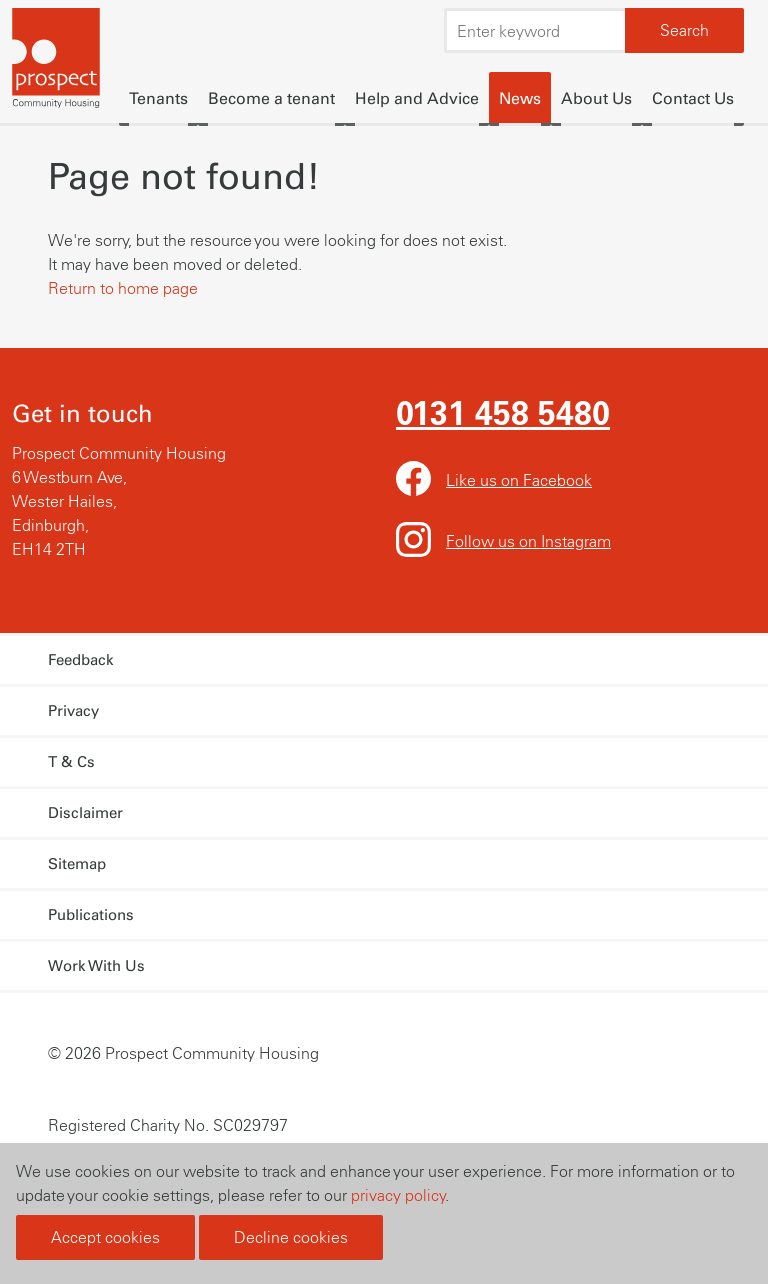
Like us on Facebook (519, 480)
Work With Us (96, 966)
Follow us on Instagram (528, 541)
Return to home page (123, 288)
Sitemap (77, 864)
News (520, 98)
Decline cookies (291, 1237)
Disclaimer (85, 813)
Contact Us (693, 98)
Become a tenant (271, 98)
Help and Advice (417, 98)
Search (684, 30)
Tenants (158, 98)
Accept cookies (105, 1237)
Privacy (73, 711)
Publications (91, 915)
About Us (596, 98)
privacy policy (398, 1195)
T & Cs (71, 762)
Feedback (81, 660)
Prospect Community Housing (57, 60)
